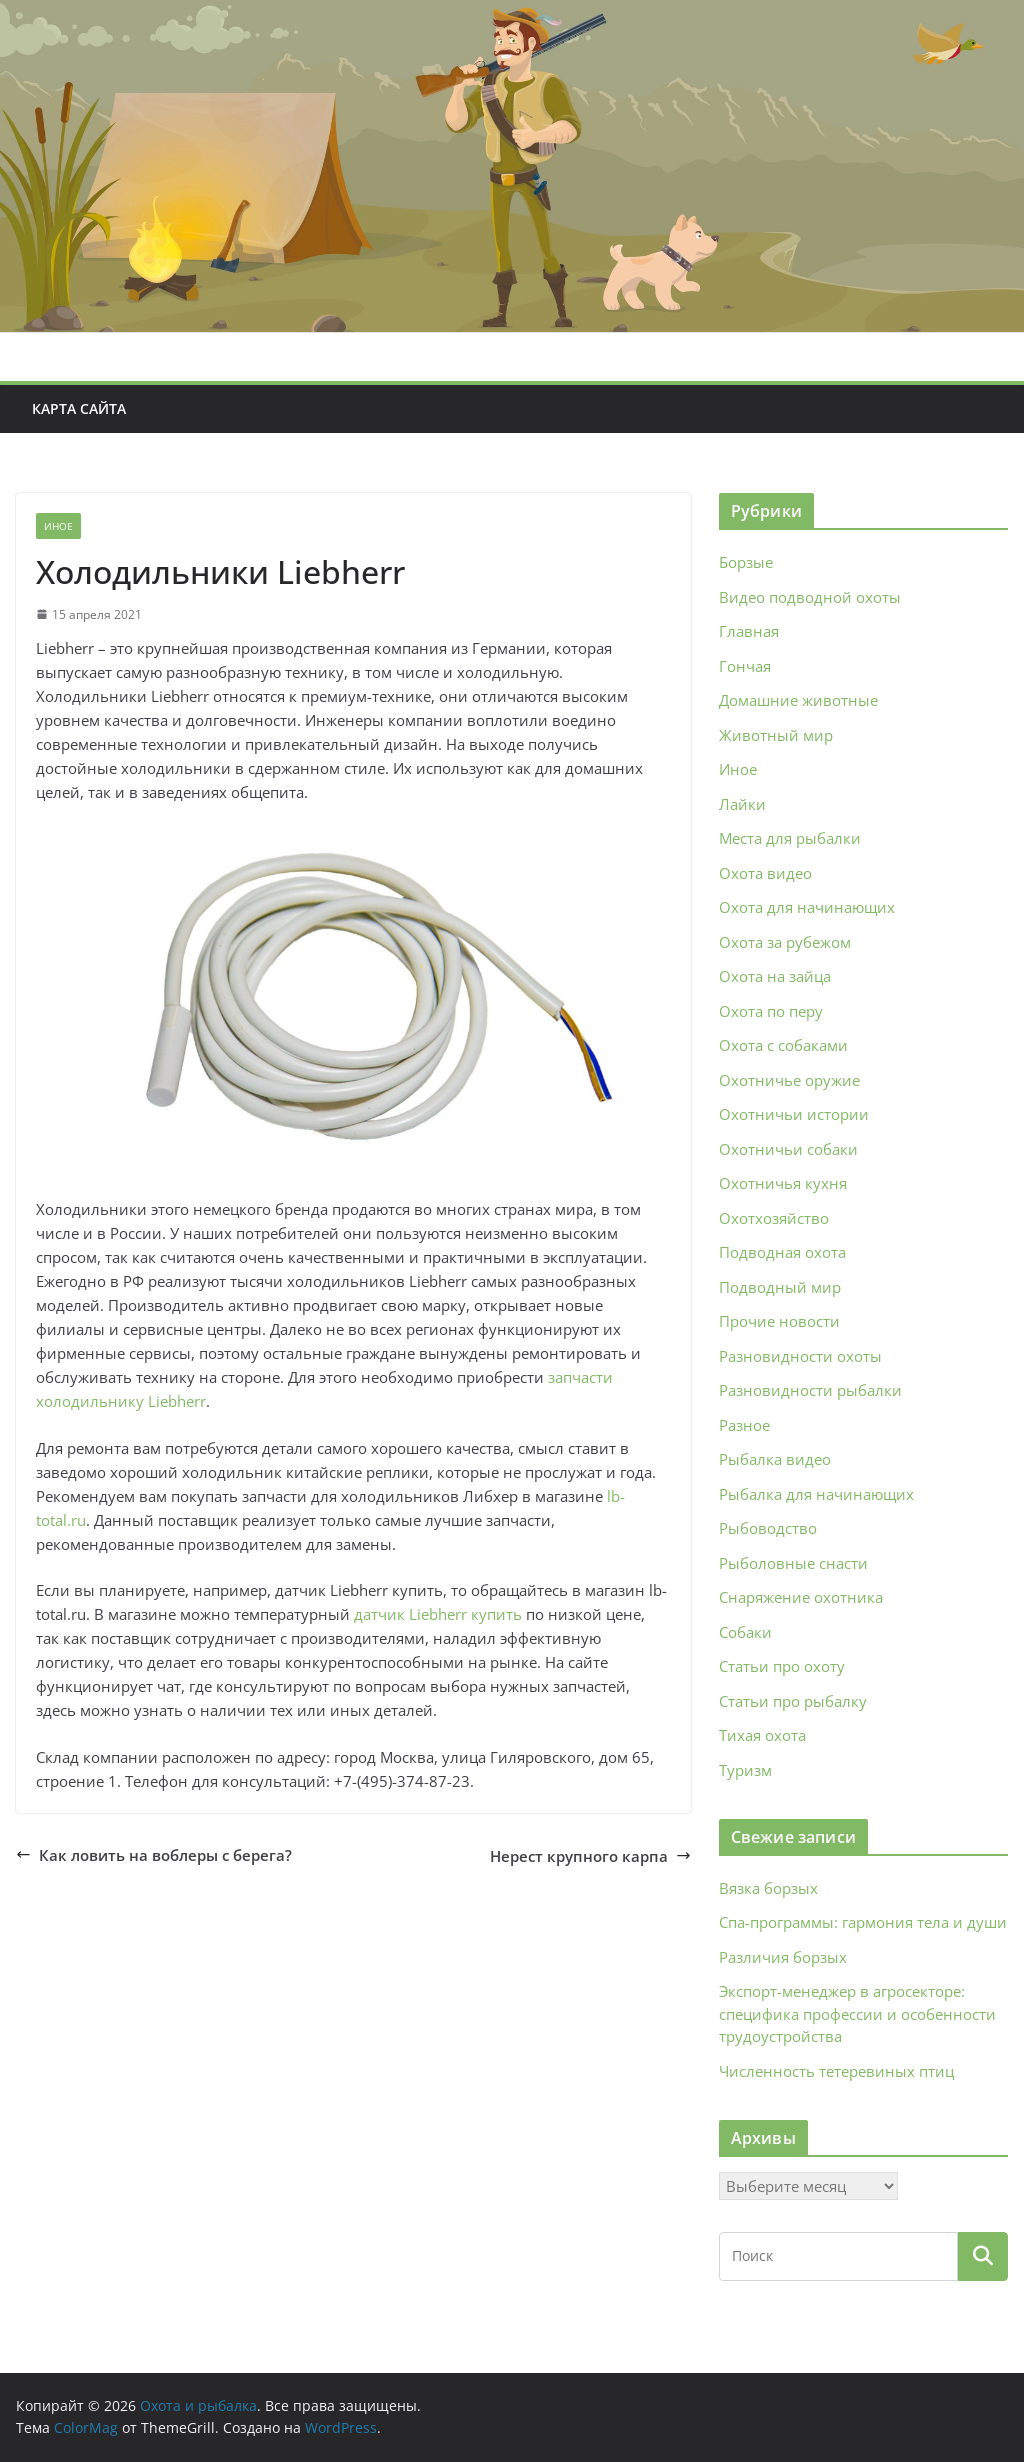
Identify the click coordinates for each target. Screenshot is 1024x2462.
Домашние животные (798, 700)
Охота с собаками (783, 1045)
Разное (744, 1425)
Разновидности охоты (800, 1356)
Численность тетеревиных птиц (836, 2071)
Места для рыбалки (790, 838)
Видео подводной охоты (810, 597)
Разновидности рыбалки (810, 1390)
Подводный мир (780, 1287)
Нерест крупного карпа (590, 1856)
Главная (749, 631)
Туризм (745, 1770)
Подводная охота (782, 1252)
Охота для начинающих (807, 907)
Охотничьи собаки (788, 1149)
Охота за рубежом (785, 942)
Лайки (742, 804)
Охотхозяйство (774, 1218)
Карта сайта (79, 408)
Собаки (745, 1632)
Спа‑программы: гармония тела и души (863, 1922)
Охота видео (765, 873)
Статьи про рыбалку (793, 1701)
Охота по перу (771, 1011)
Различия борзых (783, 1957)
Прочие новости (779, 1321)
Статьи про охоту (782, 1666)
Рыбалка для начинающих (816, 1494)
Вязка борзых (768, 1888)
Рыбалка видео (775, 1459)
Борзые (746, 562)
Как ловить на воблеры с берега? (154, 1855)
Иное (58, 526)
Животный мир (776, 735)
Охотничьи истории (794, 1114)
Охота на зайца (775, 976)
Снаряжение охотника (801, 1597)
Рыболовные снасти (793, 1563)
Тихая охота (762, 1735)
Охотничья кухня (783, 1183)
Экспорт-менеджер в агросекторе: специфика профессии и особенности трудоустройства (857, 2013)
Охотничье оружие (789, 1080)
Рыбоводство (768, 1528)
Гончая (745, 666)
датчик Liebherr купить (438, 1614)
